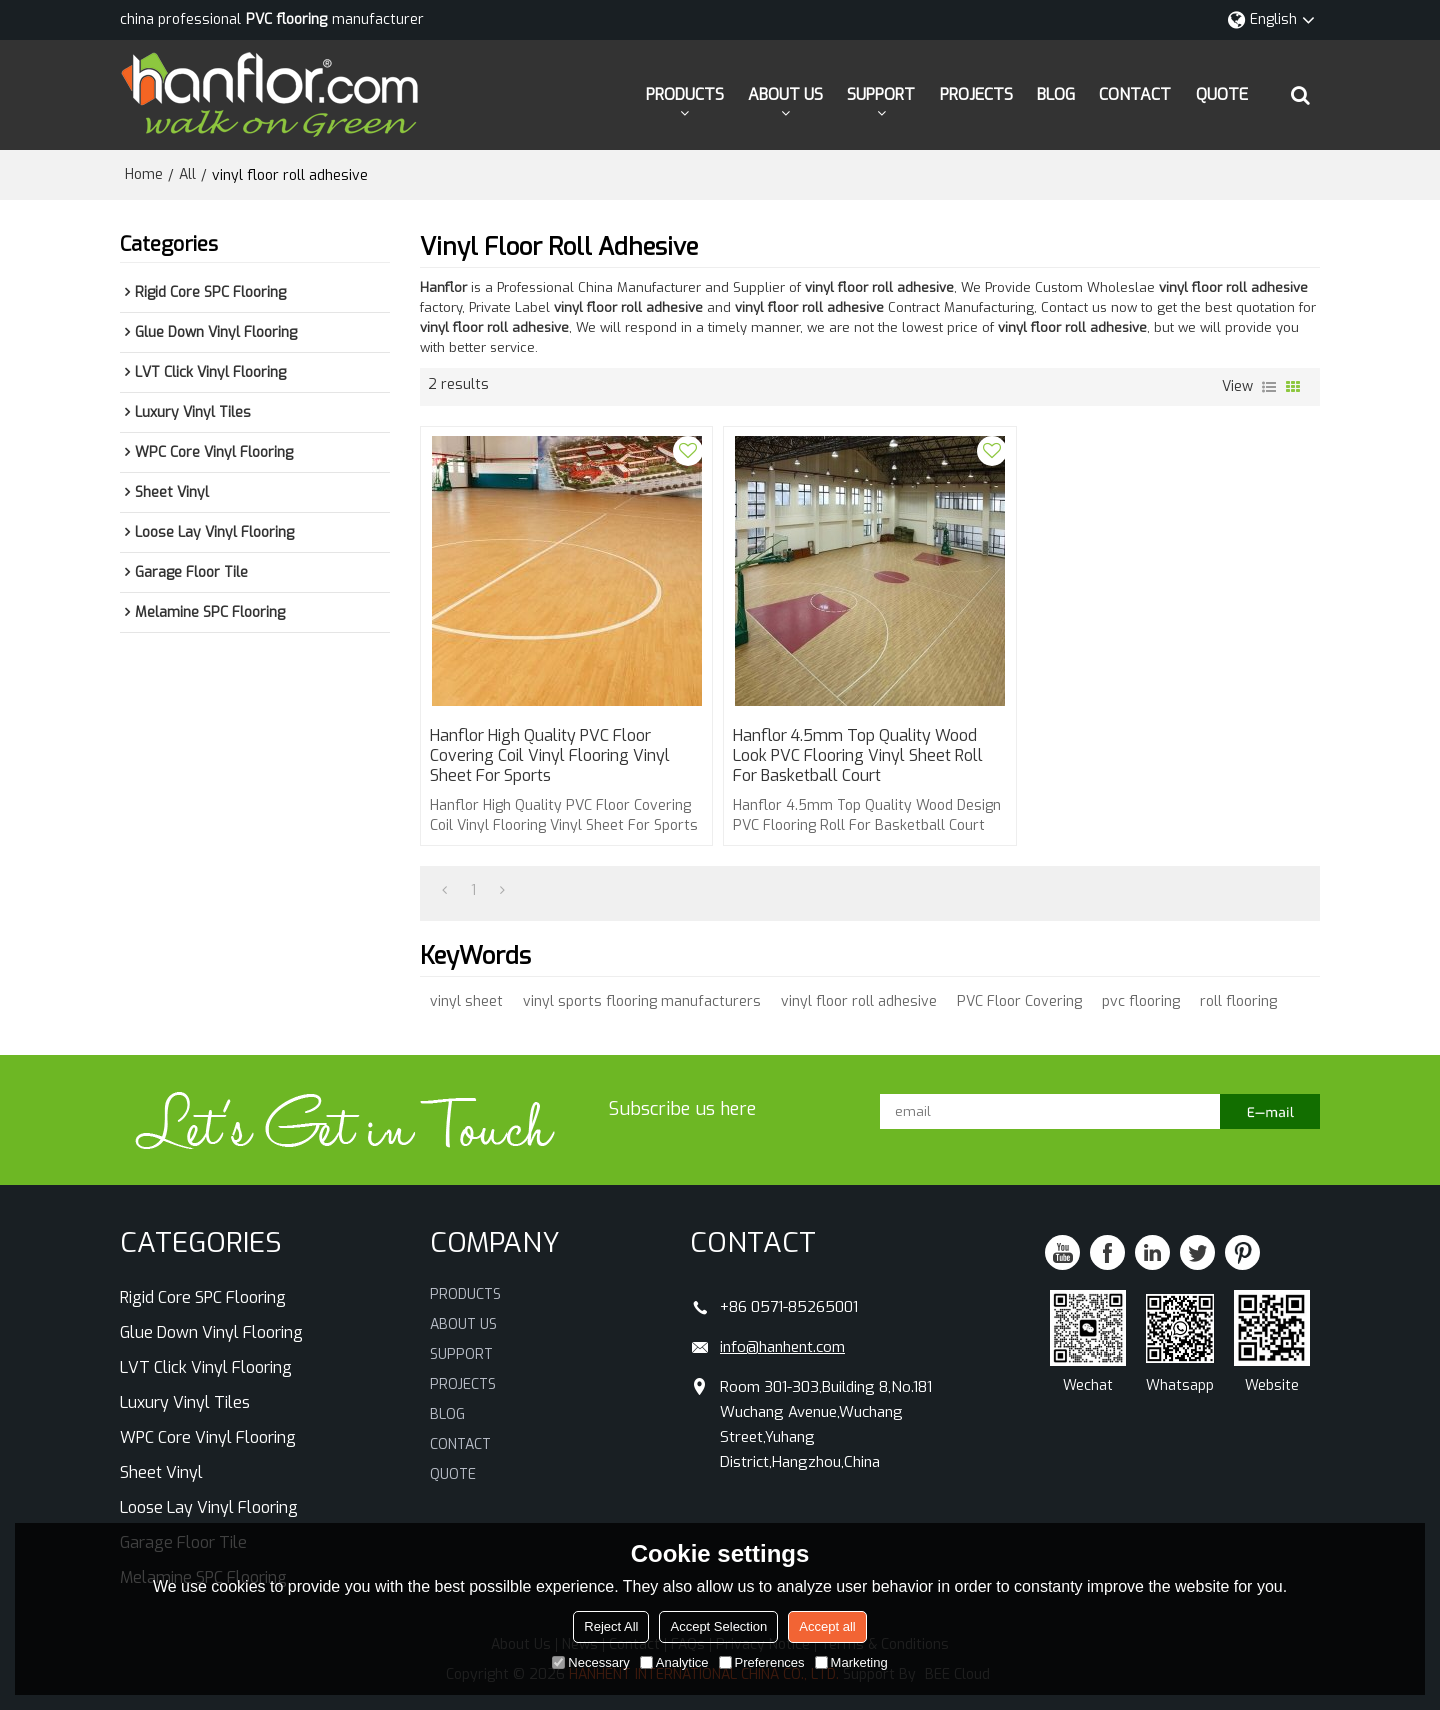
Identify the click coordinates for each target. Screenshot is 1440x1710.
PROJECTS (976, 94)
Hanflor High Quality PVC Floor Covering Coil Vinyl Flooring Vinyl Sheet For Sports (550, 756)
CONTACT (1135, 94)
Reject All (611, 1626)
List (1269, 387)
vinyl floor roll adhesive (859, 1001)
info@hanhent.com (782, 1347)
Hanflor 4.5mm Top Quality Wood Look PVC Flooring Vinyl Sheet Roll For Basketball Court (858, 756)
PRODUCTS (685, 94)
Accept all (827, 1626)
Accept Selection (718, 1626)
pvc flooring (1141, 1001)
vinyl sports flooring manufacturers (642, 1001)
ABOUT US (785, 94)
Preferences (762, 1662)
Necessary (590, 1662)
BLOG (1056, 94)
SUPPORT (881, 94)
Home (144, 174)
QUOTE (1222, 94)
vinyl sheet (466, 1001)
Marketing (851, 1662)
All (187, 174)
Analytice (674, 1662)
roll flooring (1238, 1001)
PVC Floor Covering (1019, 1001)
